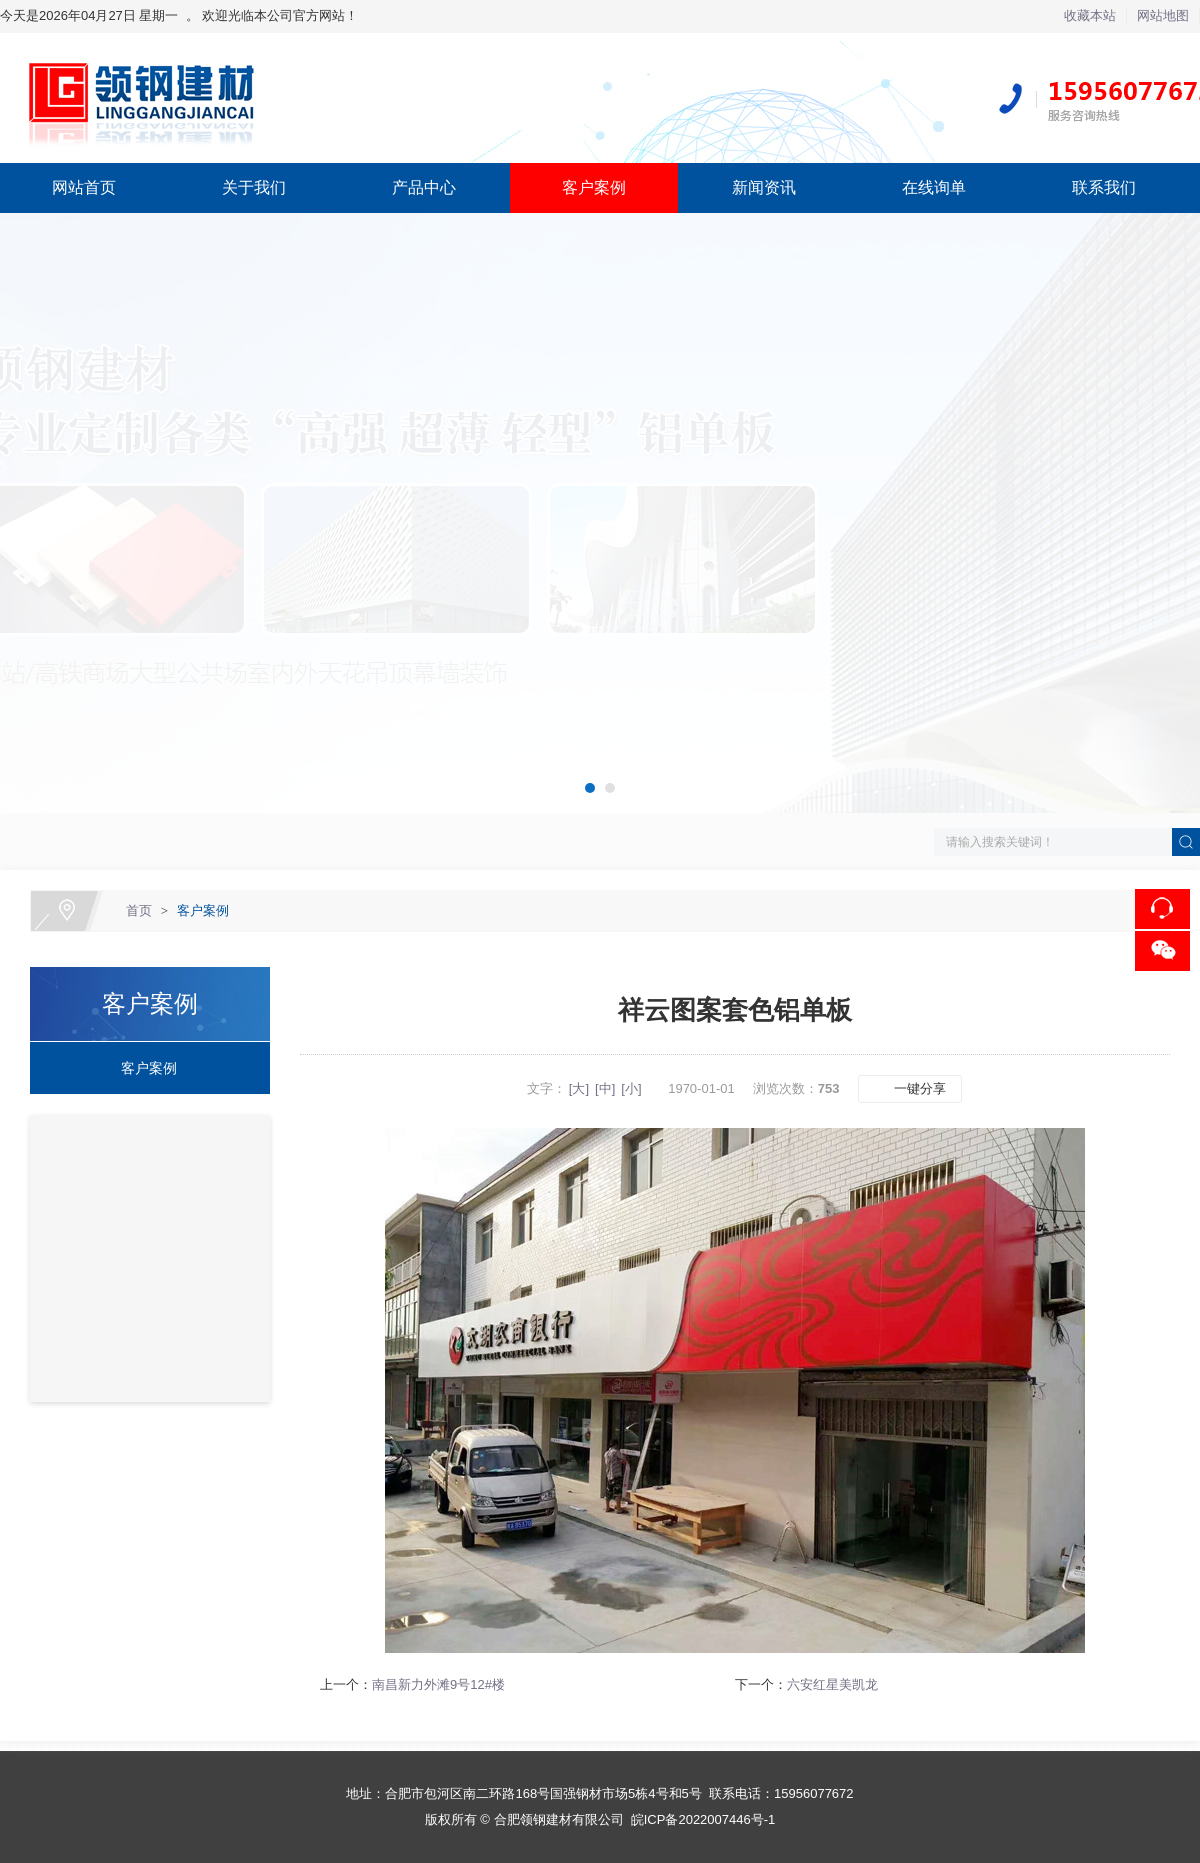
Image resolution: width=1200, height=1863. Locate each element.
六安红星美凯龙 (832, 1684)
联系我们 (1104, 187)
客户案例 (594, 187)
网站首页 (84, 187)
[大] (579, 1088)
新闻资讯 (764, 187)
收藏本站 (1090, 15)
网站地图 (1163, 15)
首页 (139, 910)
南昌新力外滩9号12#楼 (438, 1684)
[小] (631, 1088)
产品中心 (424, 187)
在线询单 (934, 187)
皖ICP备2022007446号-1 (703, 1819)
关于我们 (254, 187)
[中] (605, 1088)
